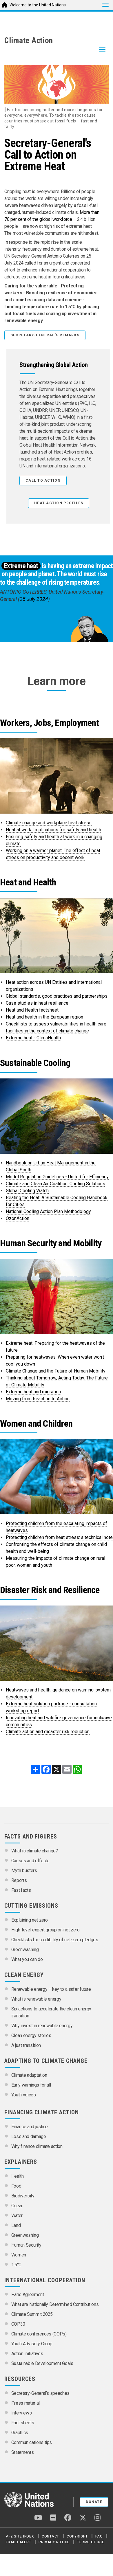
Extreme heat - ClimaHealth (33, 1038)
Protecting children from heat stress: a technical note (59, 1537)
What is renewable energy (36, 1999)
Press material (25, 2403)
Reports (19, 1880)
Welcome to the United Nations (38, 5)
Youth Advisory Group (31, 2343)
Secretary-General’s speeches (40, 2393)
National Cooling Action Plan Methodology (48, 1211)
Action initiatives (27, 2353)
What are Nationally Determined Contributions (55, 2304)
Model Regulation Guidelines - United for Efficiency (57, 1176)
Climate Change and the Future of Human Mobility (55, 1371)
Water (17, 2215)
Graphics (19, 2432)
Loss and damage (28, 2136)
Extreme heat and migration (33, 1392)
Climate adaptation (29, 2075)
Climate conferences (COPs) (39, 2334)
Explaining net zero (29, 1920)
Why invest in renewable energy (42, 2025)
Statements (22, 2452)
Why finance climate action (37, 2146)
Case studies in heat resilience (37, 1003)
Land (16, 2225)
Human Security (26, 2245)
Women (18, 2255)
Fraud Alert (18, 2542)
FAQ (99, 2536)
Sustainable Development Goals (42, 2363)
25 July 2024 (34, 599)
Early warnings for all (31, 2085)
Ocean (17, 2205)
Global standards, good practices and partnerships (56, 996)
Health (17, 2176)
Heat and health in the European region (44, 1017)
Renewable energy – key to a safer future (51, 1989)
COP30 (18, 2324)
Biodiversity (22, 2196)
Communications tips (31, 2442)
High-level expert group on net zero (45, 1930)
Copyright (77, 2536)
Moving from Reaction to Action (38, 1398)
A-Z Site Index (20, 2536)
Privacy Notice (54, 2542)
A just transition (26, 2045)
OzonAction (17, 1218)
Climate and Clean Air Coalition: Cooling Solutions (55, 1183)
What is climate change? (34, 1851)
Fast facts (21, 1890)
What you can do (27, 1959)
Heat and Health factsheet (32, 1010)
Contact (50, 2536)
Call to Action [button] (43, 480)
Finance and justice (29, 2126)
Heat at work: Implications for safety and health (53, 829)
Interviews (21, 2413)
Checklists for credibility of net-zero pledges (54, 1939)
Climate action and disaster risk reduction (48, 1731)
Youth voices (23, 2095)
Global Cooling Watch (27, 1190)
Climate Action (28, 40)
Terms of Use (90, 2542)
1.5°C (16, 2264)
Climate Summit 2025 (32, 2314)
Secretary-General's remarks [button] (44, 335)
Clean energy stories (31, 2035)
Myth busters (24, 1870)
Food (16, 2186)
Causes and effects (30, 1860)
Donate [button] (94, 2502)
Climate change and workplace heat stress (49, 822)
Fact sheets (22, 2422)
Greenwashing (25, 1949)
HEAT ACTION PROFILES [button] (58, 503)
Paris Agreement (27, 2294)
